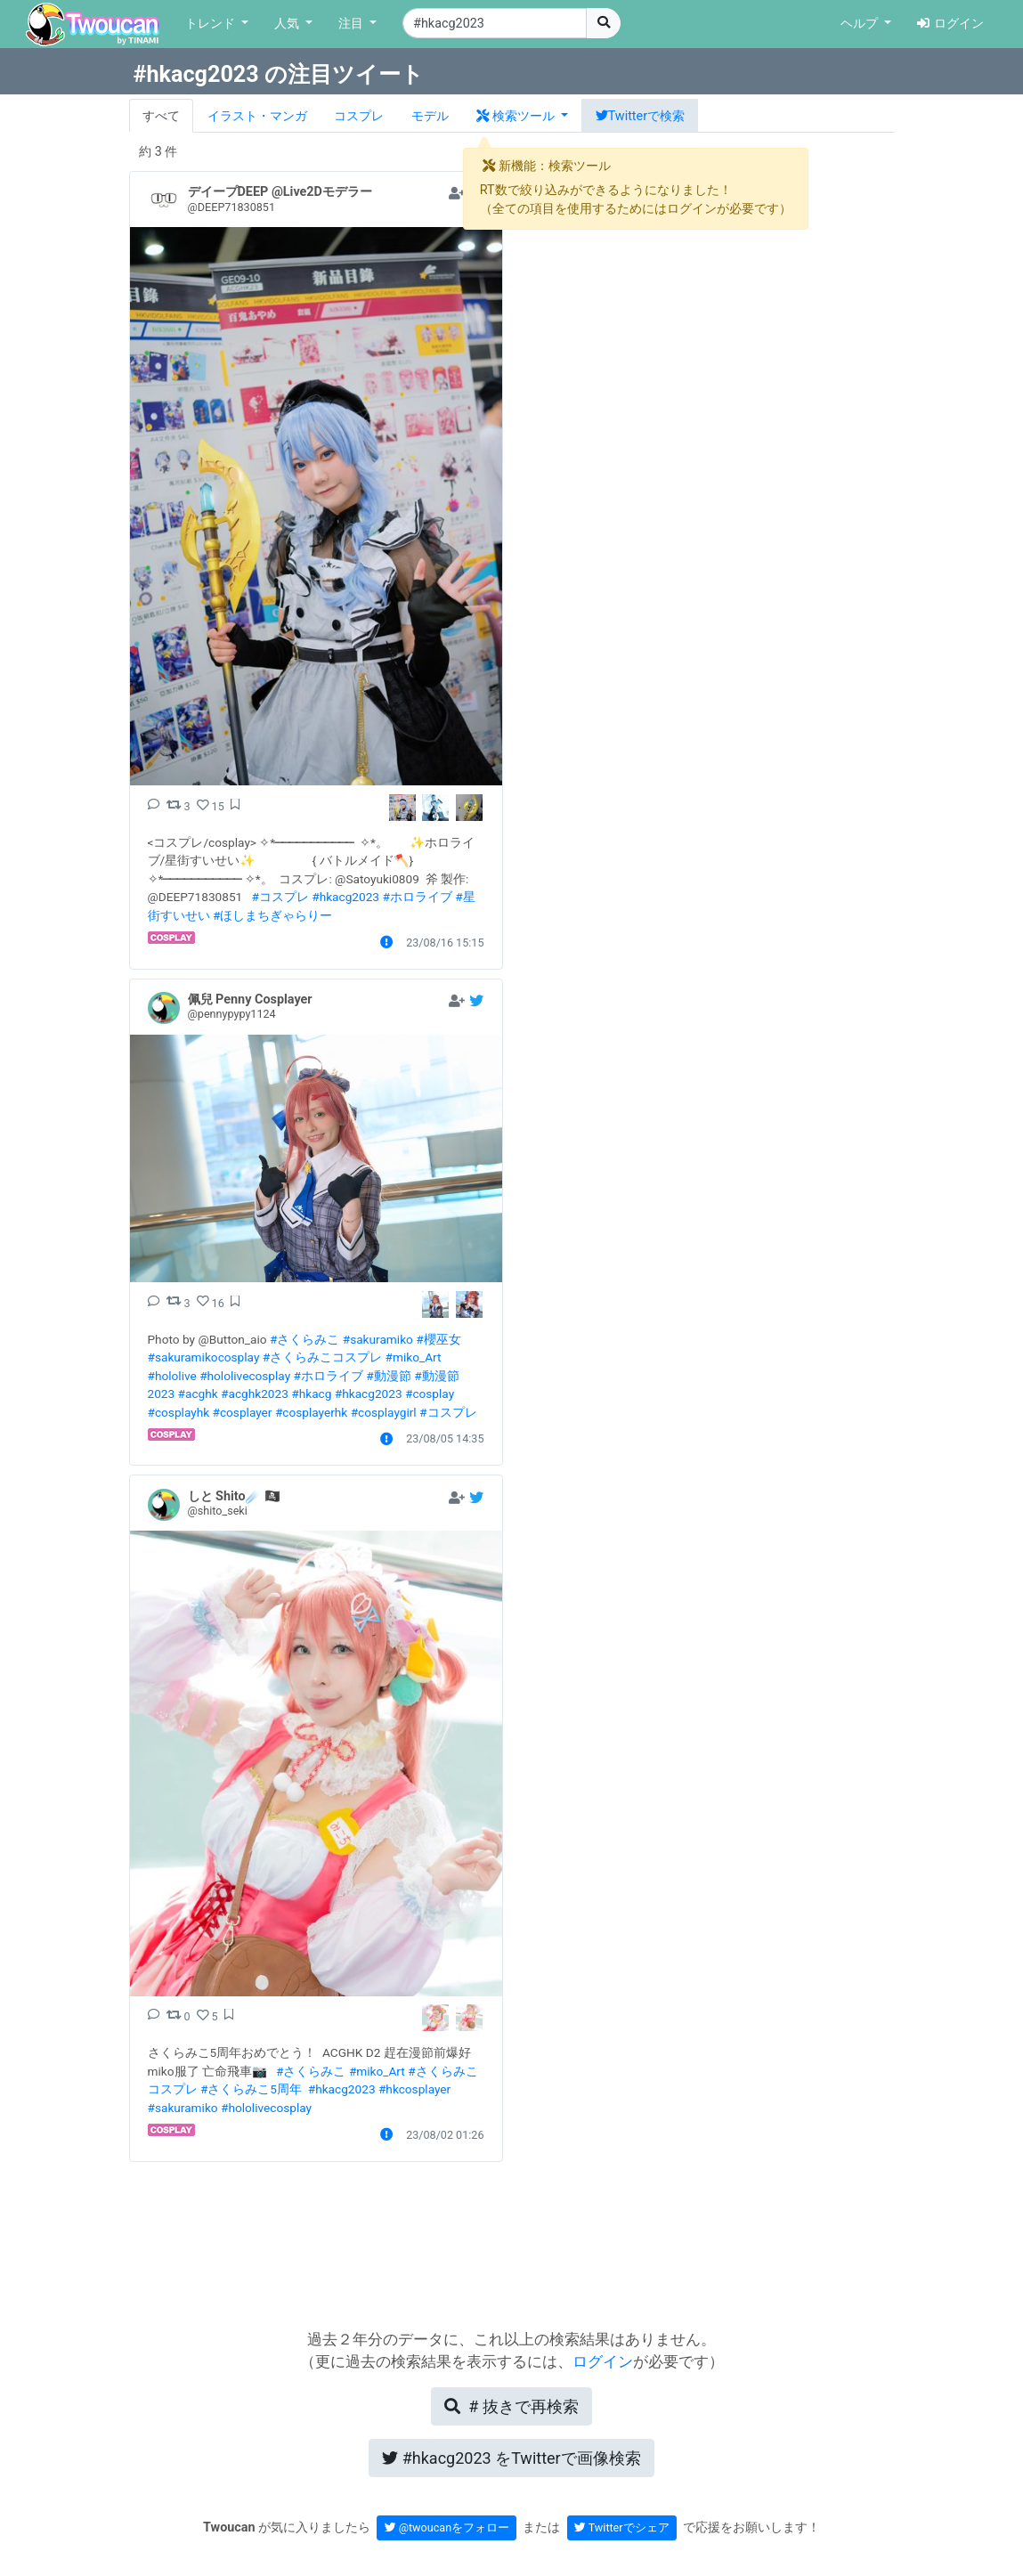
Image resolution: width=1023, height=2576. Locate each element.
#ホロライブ (416, 897)
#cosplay (429, 1393)
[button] (522, 116)
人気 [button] (288, 23)
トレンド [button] (212, 23)
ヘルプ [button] (860, 23)
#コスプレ (279, 897)
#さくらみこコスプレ (322, 1357)
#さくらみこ (304, 1339)
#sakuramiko (378, 1339)
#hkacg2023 (345, 897)
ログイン (950, 23)
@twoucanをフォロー (447, 2527)
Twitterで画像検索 (511, 2458)
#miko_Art (414, 1357)
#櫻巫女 (438, 1339)
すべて (161, 116)
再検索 (511, 2406)
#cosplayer (242, 1412)
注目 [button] (352, 23)
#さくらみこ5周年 (251, 2089)
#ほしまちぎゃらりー (272, 915)
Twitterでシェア (622, 2527)
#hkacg (311, 1393)
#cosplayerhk (311, 1412)
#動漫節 (388, 1376)
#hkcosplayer (414, 2089)
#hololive (172, 1376)
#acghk (198, 1393)
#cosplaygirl (384, 1412)
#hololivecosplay (244, 1376)
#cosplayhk (179, 1412)
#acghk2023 (254, 1393)
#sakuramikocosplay (204, 1357)
